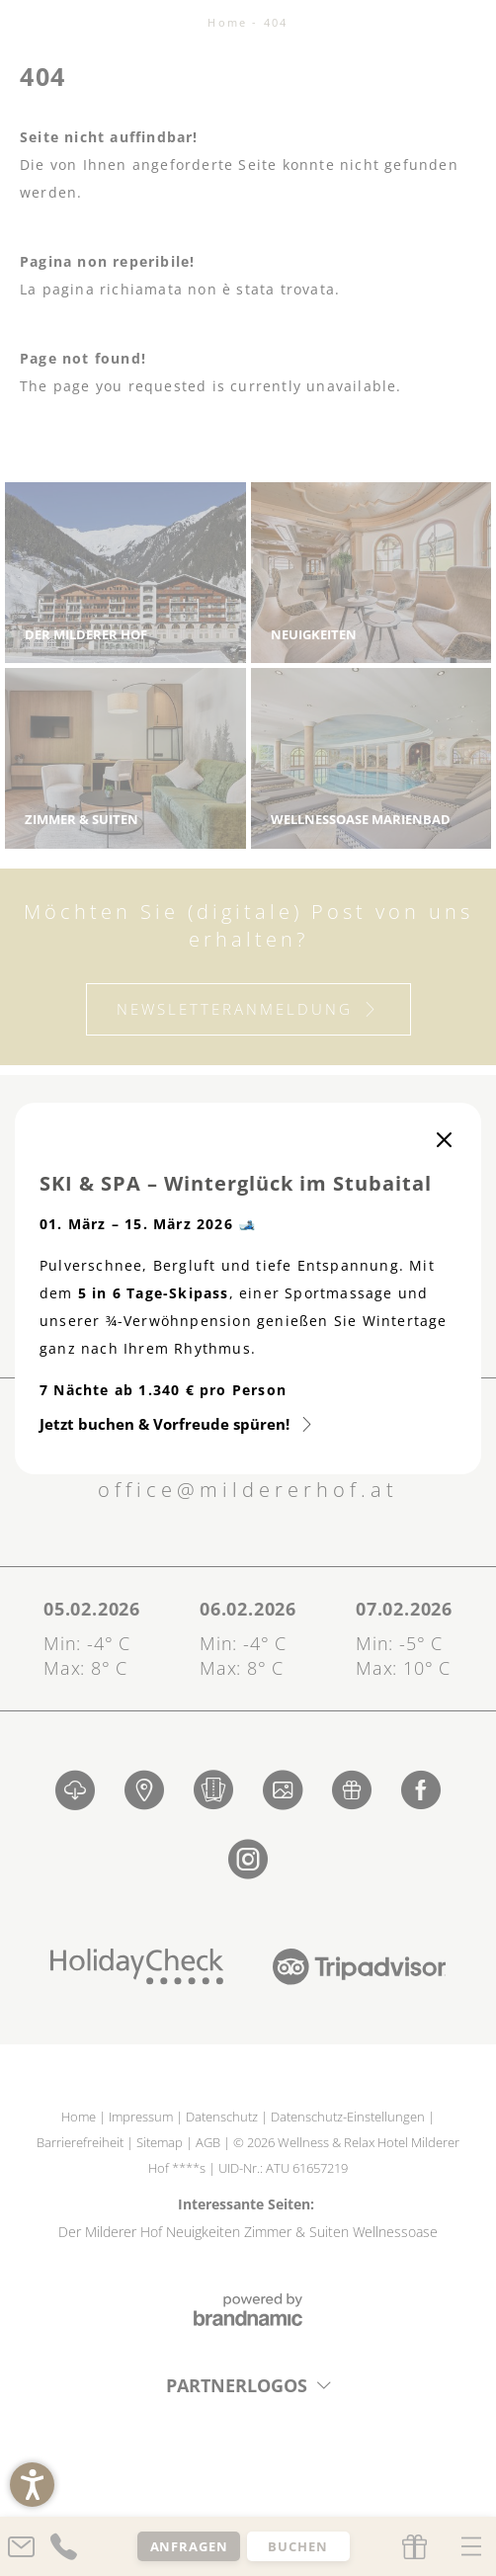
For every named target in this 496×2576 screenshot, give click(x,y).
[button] (32, 2484)
